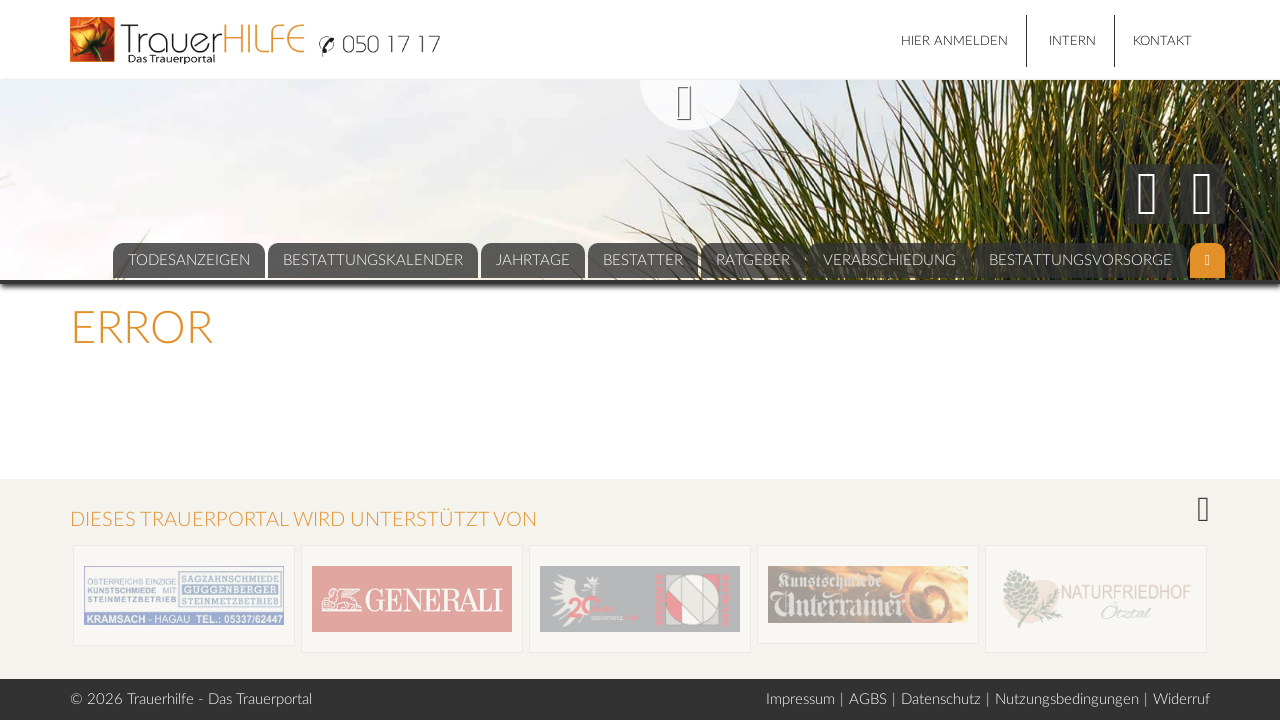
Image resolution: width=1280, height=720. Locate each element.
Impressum (800, 699)
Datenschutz (941, 699)
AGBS (868, 699)
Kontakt (1162, 41)
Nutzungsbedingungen (1067, 699)
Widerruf (1181, 699)
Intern (1072, 41)
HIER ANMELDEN (954, 41)
